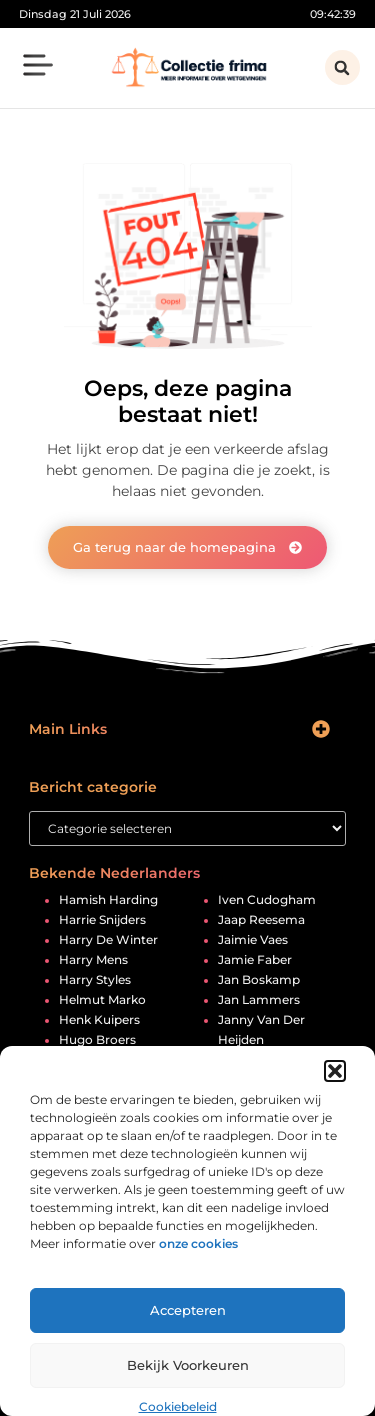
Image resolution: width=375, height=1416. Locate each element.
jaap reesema (261, 920)
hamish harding (108, 900)
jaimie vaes (253, 940)
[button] (335, 1071)
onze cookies (198, 1243)
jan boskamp (259, 980)
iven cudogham (267, 900)
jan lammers (259, 1000)
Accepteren (188, 1310)
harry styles (95, 980)
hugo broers (97, 1040)
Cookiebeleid (178, 1406)
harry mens (93, 960)
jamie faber (255, 960)
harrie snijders (102, 920)
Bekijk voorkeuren (188, 1365)
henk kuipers (99, 1020)
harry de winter (108, 940)
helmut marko (102, 1000)
